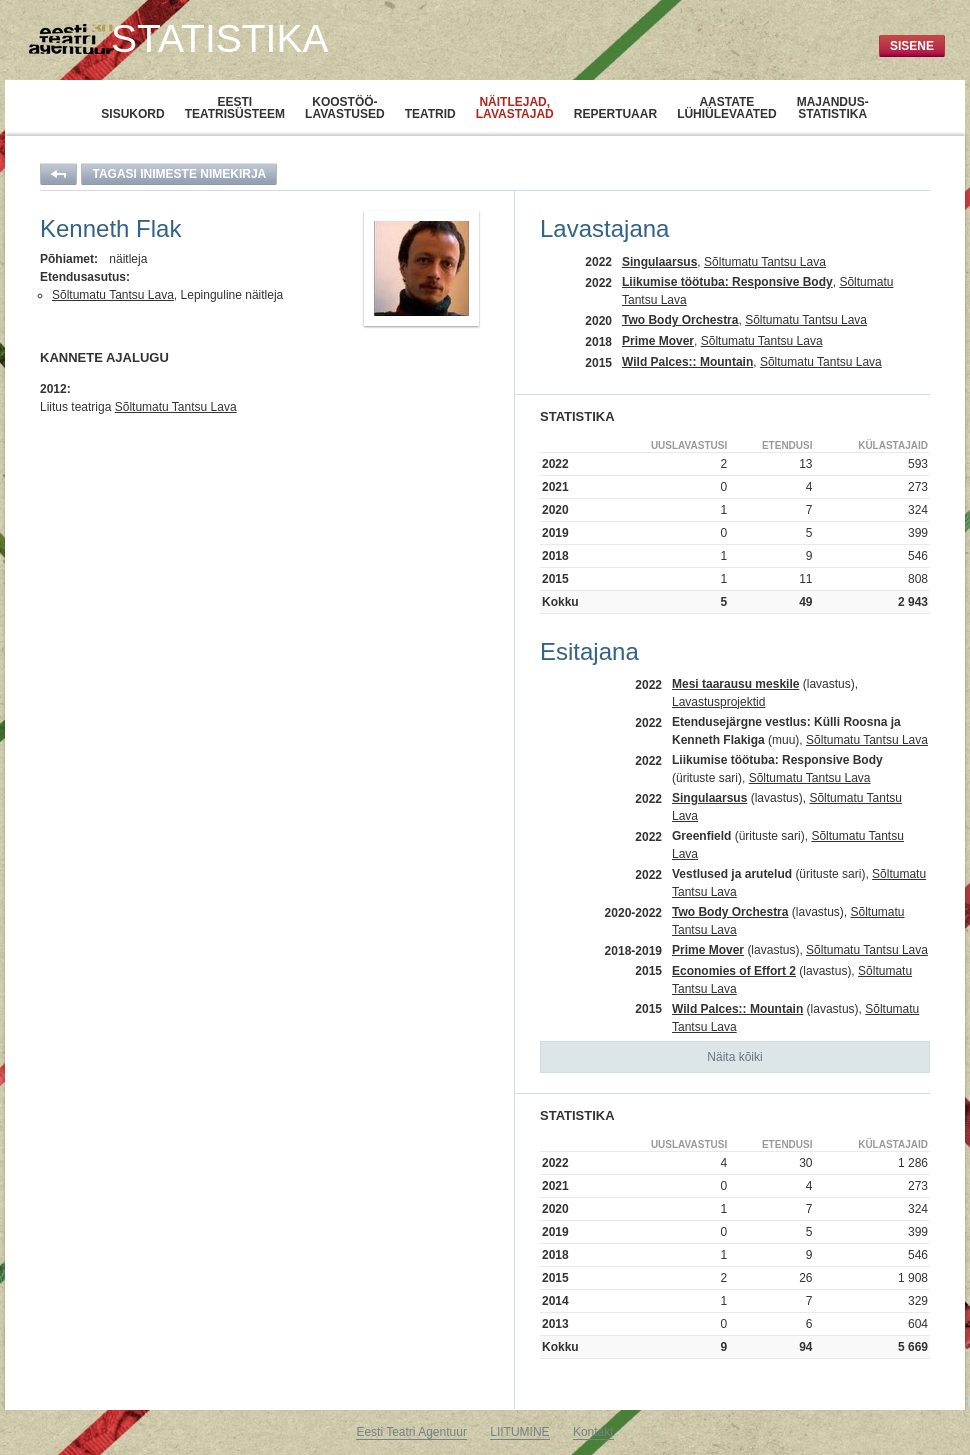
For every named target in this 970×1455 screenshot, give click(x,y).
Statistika (219, 39)
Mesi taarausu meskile (735, 684)
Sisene (912, 46)
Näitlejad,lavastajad (515, 107)
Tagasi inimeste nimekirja (179, 174)
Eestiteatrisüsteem (235, 108)
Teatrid (430, 114)
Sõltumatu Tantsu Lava (113, 295)
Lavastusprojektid (718, 702)
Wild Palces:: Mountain (687, 362)
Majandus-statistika (833, 108)
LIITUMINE (519, 1432)
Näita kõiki (734, 1057)
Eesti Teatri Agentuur (411, 1432)
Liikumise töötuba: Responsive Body (727, 282)
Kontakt (593, 1432)
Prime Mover (658, 341)
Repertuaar (615, 114)
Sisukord (132, 114)
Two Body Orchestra (680, 320)
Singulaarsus (659, 262)
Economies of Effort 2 (734, 971)
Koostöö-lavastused (345, 108)
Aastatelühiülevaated (727, 108)
